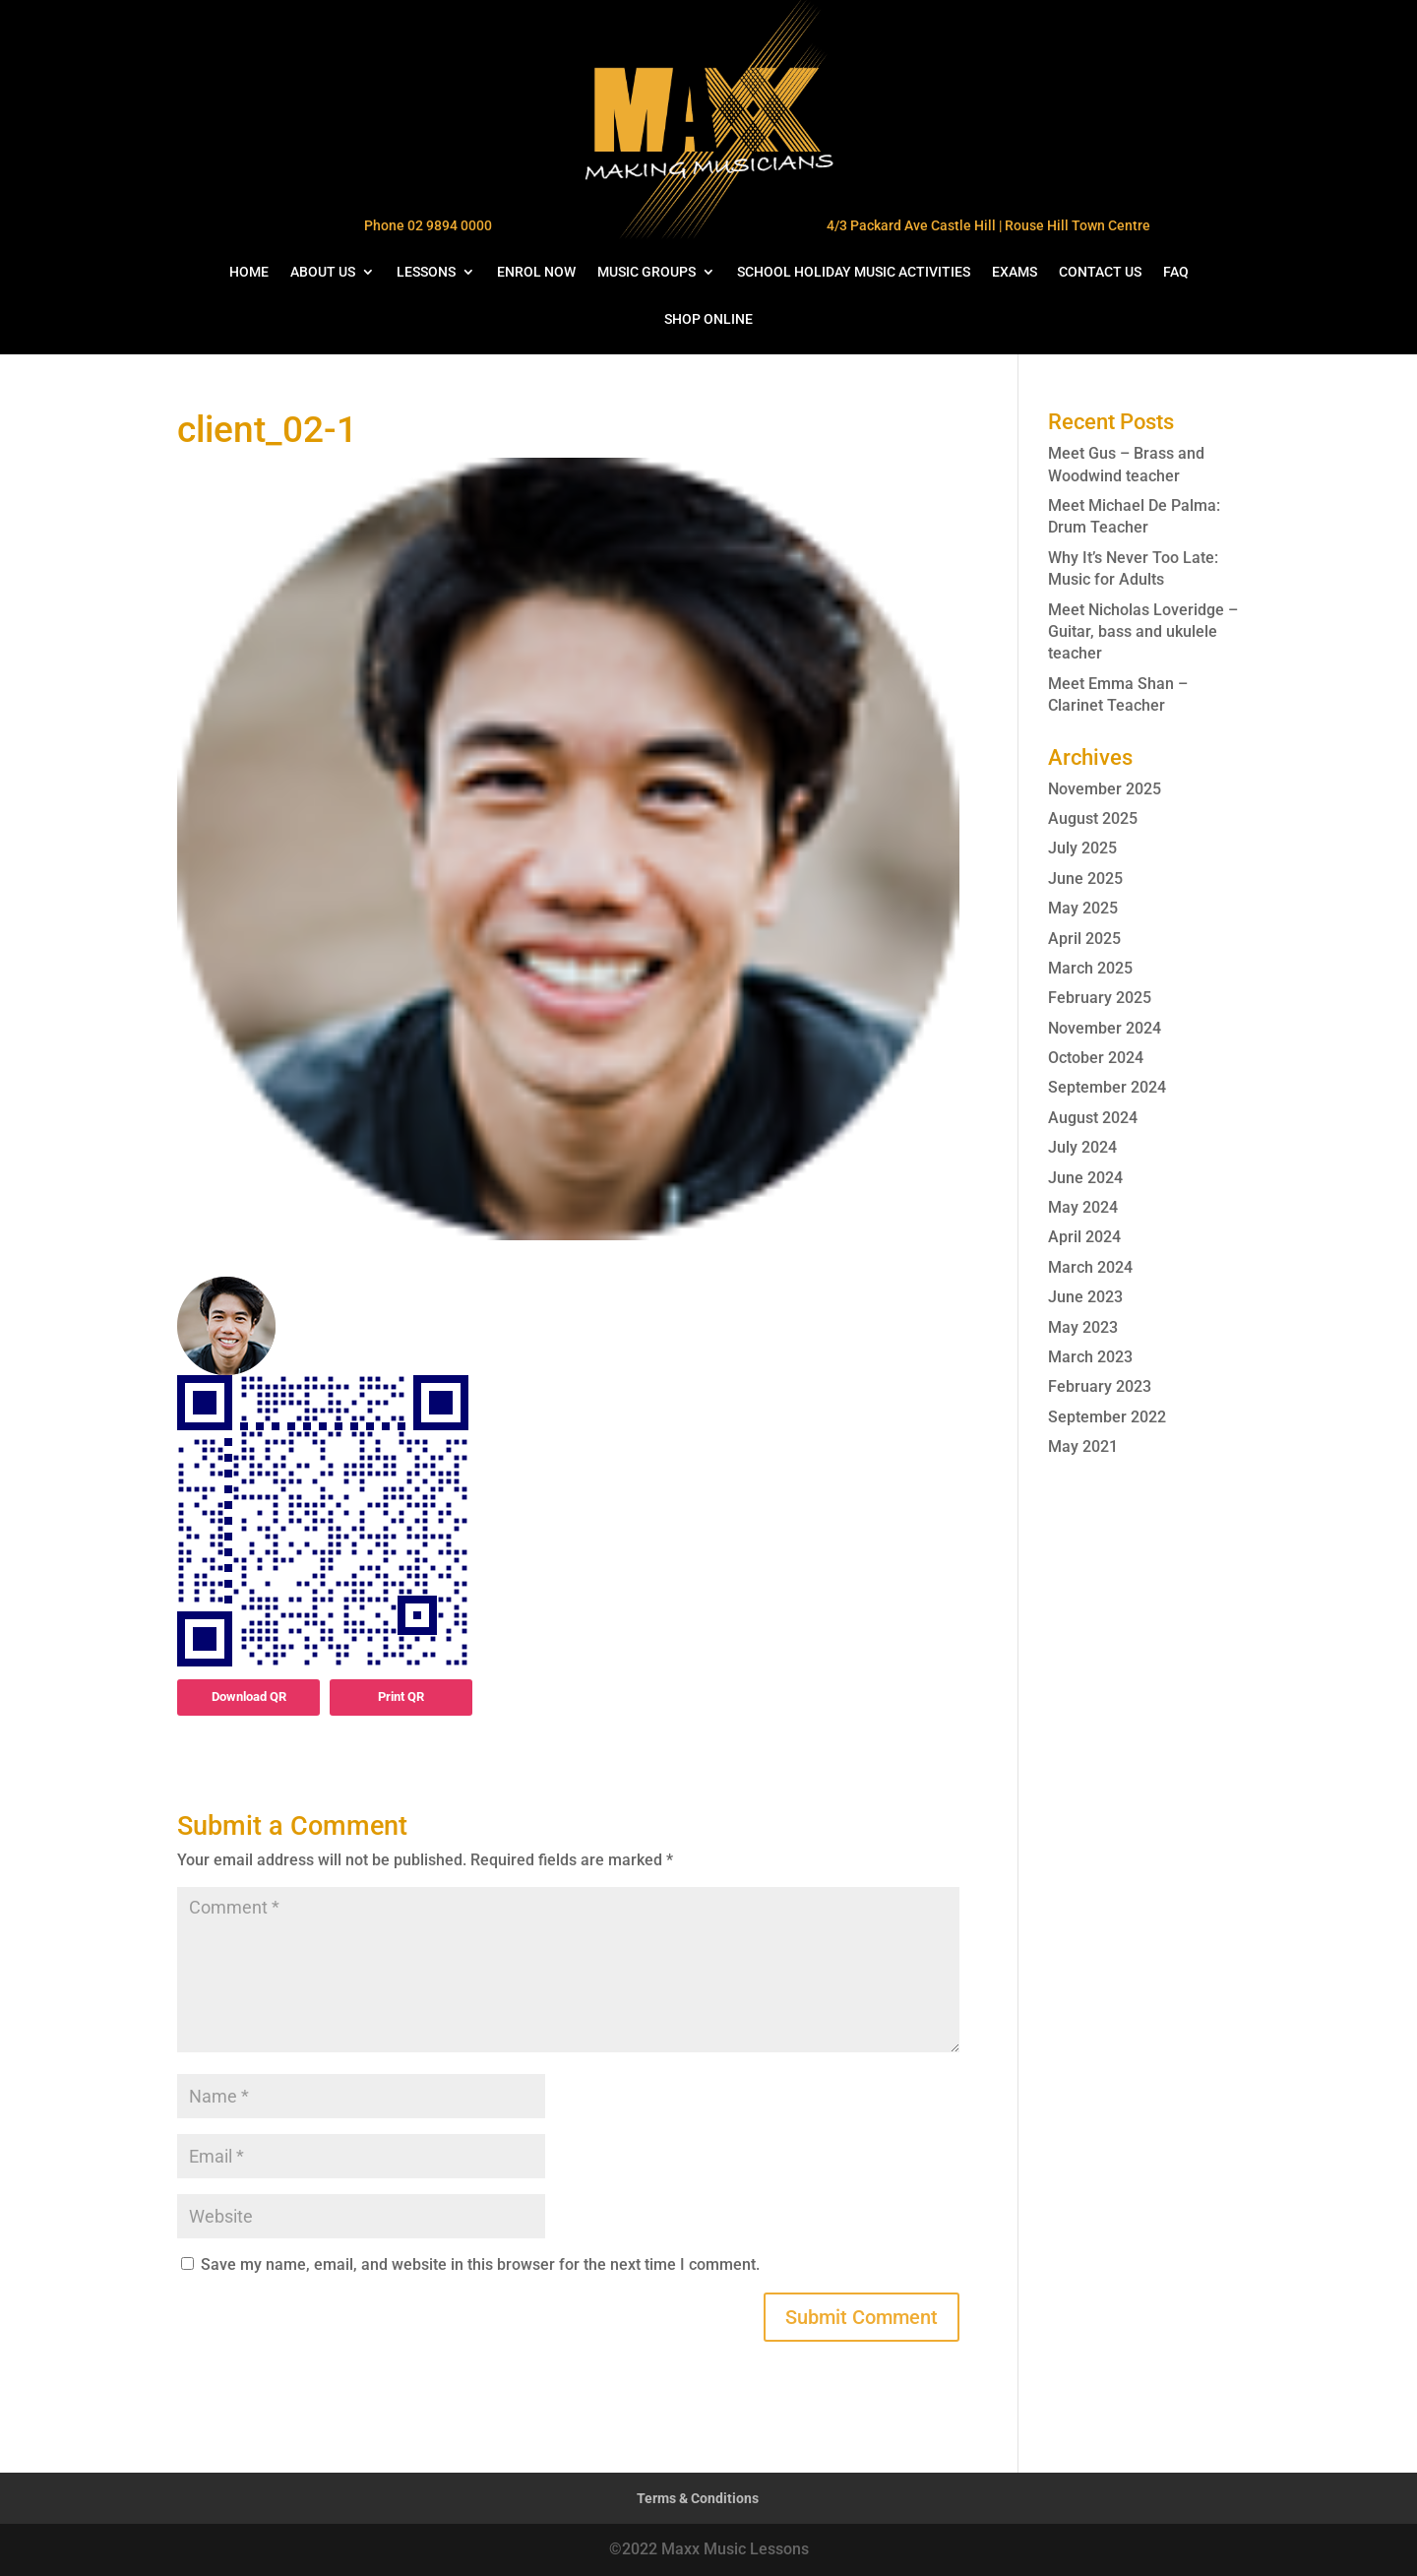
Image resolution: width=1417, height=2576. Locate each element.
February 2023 (1099, 1386)
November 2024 (1104, 1028)
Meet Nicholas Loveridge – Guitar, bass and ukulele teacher (1143, 631)
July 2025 (1082, 848)
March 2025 (1090, 968)
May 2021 (1083, 1446)
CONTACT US (1100, 272)
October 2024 (1095, 1057)
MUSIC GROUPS (646, 272)
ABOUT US (322, 272)
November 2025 (1104, 789)
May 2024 (1083, 1207)
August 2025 (1093, 818)
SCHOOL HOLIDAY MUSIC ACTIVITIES (853, 272)
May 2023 (1083, 1327)
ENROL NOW (536, 272)
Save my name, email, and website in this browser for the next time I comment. (480, 2264)
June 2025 (1085, 878)
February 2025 (1099, 997)
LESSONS (426, 272)
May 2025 (1083, 908)
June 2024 (1085, 1177)
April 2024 (1084, 1236)
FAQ (1176, 272)
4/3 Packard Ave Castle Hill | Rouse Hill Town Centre (988, 225)
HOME (249, 272)
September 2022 (1107, 1417)
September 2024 (1107, 1087)
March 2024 (1090, 1267)
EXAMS (1014, 272)
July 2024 (1082, 1147)
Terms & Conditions (698, 2498)
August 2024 (1093, 1117)
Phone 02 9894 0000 (428, 225)
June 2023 (1085, 1297)
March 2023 (1090, 1357)
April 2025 (1084, 938)
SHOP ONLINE (708, 319)
